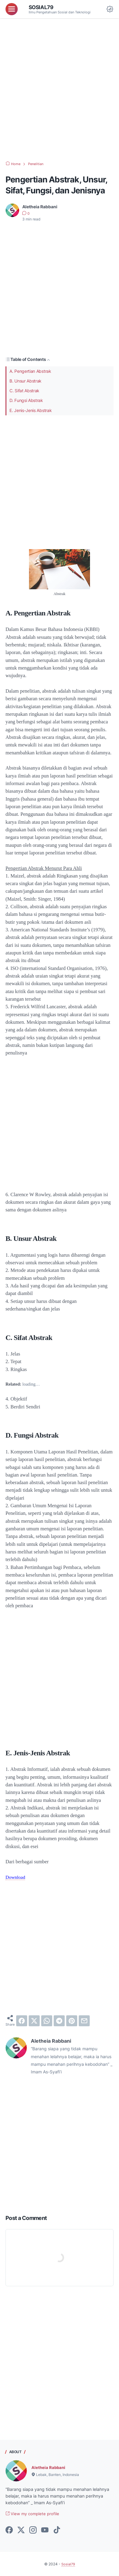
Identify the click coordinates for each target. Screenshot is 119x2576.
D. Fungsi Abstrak (26, 400)
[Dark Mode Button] (110, 9)
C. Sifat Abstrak (24, 390)
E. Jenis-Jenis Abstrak (30, 410)
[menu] (11, 9)
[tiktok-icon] (56, 2530)
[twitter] (34, 2020)
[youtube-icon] (45, 2530)
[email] (84, 2020)
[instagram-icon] (33, 2530)
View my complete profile (33, 2513)
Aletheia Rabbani (49, 2467)
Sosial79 (42, 7)
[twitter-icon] (21, 2530)
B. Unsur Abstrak (25, 380)
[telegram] (59, 2020)
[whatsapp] (46, 2020)
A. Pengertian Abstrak (30, 370)
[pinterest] (71, 2020)
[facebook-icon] (9, 2530)
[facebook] (21, 2020)
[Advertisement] (59, 89)
